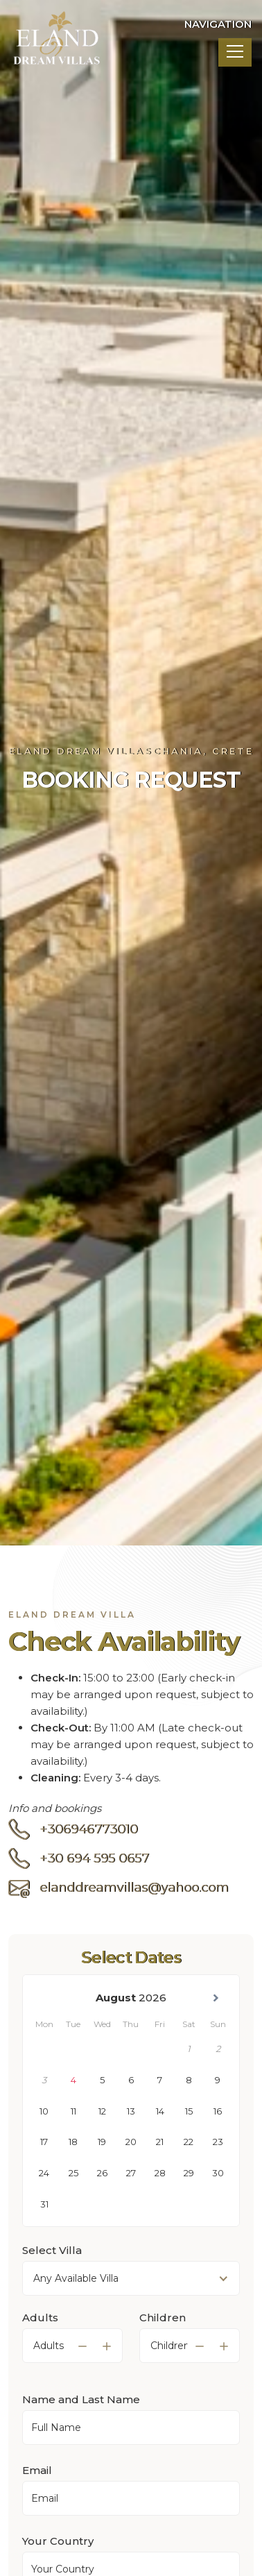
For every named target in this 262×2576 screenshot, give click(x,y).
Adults (40, 2337)
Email (37, 2489)
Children (162, 2337)
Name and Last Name (81, 2418)
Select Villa (52, 2269)
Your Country (58, 2560)
